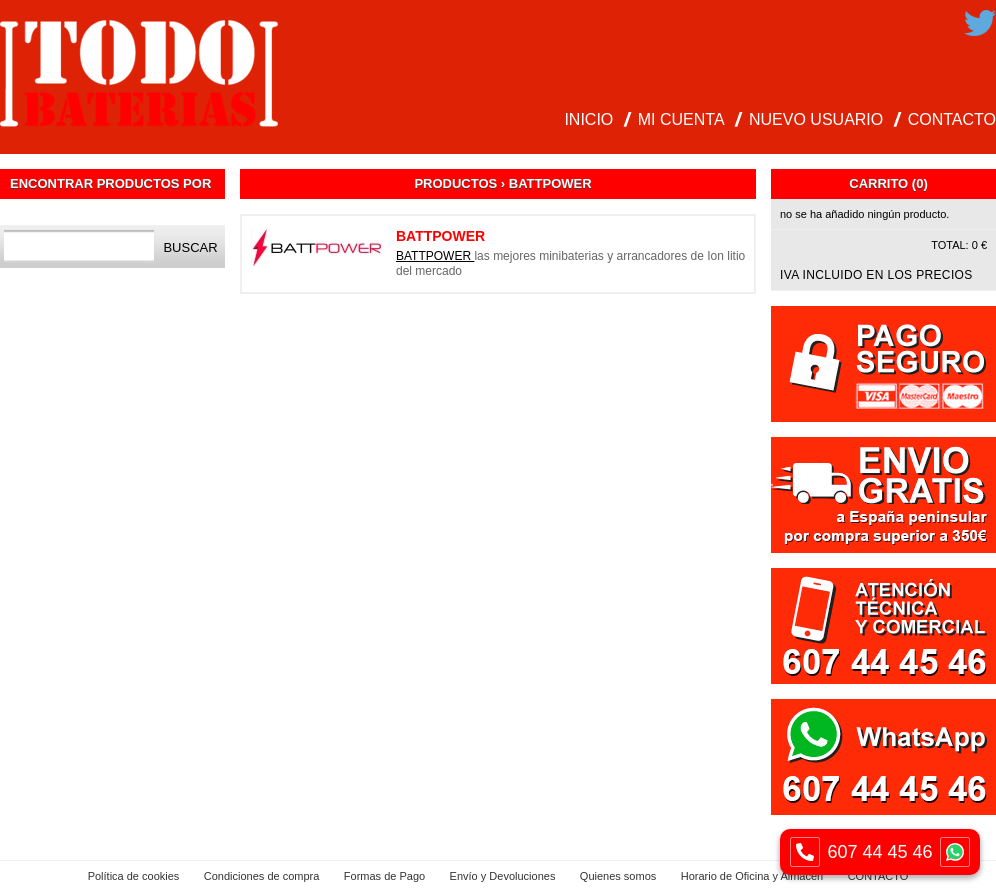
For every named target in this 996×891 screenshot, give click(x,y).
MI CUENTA (681, 119)
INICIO (588, 119)
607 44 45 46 (880, 852)
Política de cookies (134, 876)
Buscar (190, 247)
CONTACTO (952, 119)
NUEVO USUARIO (816, 119)
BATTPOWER (435, 256)
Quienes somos (618, 876)
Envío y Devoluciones (503, 876)
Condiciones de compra (262, 876)
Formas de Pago (384, 876)
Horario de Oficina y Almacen (752, 876)
